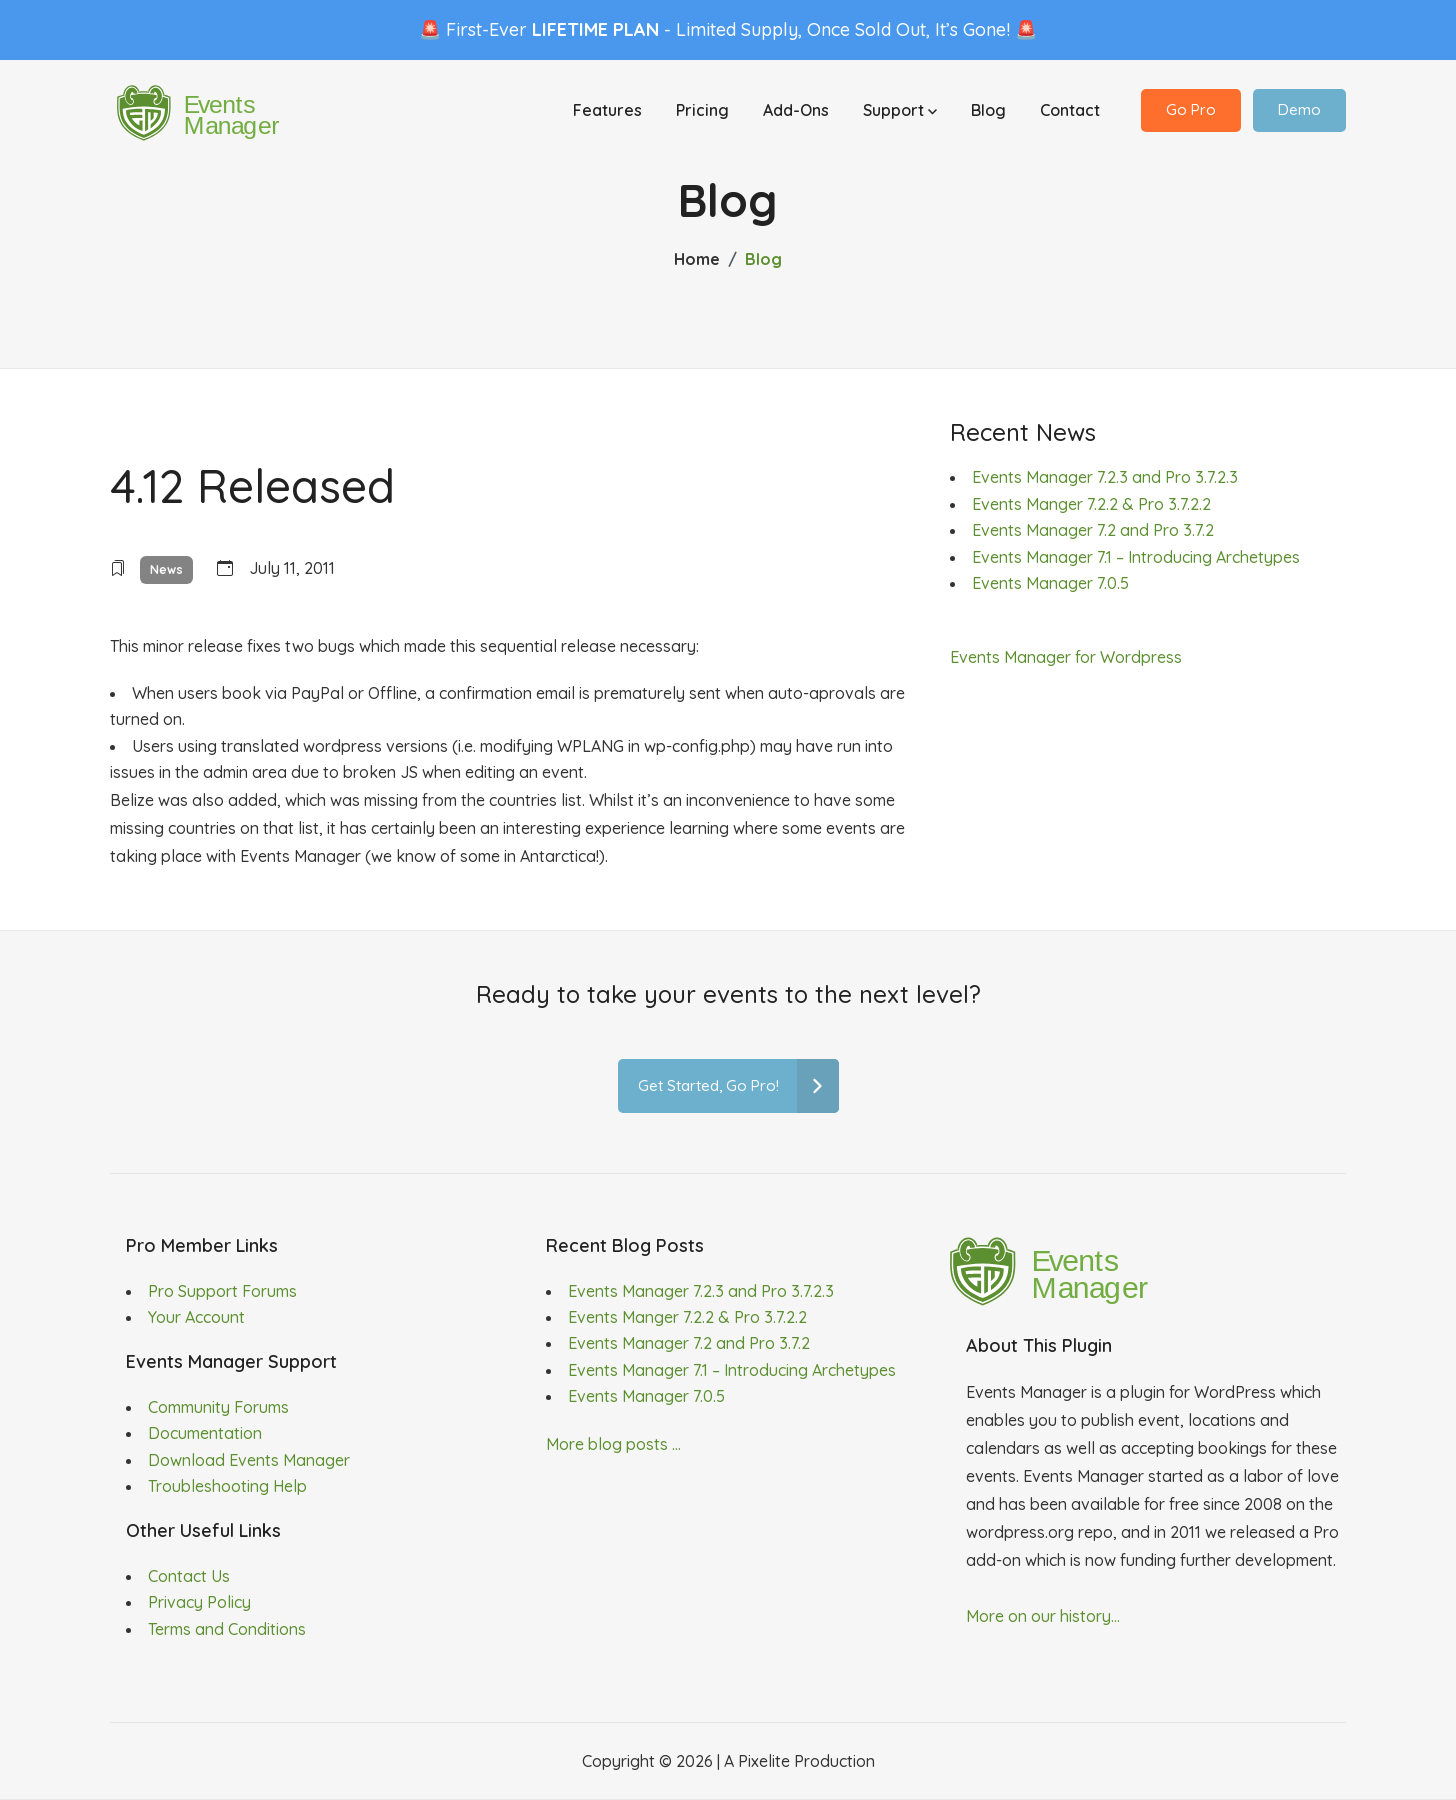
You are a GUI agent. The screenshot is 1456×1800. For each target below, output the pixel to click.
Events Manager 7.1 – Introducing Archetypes (1136, 557)
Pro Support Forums (222, 1291)
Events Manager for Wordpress (1066, 657)
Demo (1299, 111)
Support (900, 112)
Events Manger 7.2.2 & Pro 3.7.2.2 (1091, 504)
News (166, 569)
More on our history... (1043, 1616)
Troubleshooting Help (227, 1486)
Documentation (205, 1433)
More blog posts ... (613, 1444)
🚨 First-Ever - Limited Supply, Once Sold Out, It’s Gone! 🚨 (728, 29)
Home (697, 259)
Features (607, 112)
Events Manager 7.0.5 (1050, 583)
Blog (988, 112)
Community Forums (218, 1407)
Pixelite (764, 1761)
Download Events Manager (249, 1460)
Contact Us (189, 1576)
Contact (1070, 112)
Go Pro (1191, 111)
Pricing (702, 112)
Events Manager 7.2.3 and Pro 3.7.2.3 (1105, 477)
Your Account (196, 1317)
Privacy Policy (199, 1602)
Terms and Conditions (227, 1629)
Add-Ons (796, 112)
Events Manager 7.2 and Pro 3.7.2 (1093, 530)
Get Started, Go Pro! (738, 1086)
